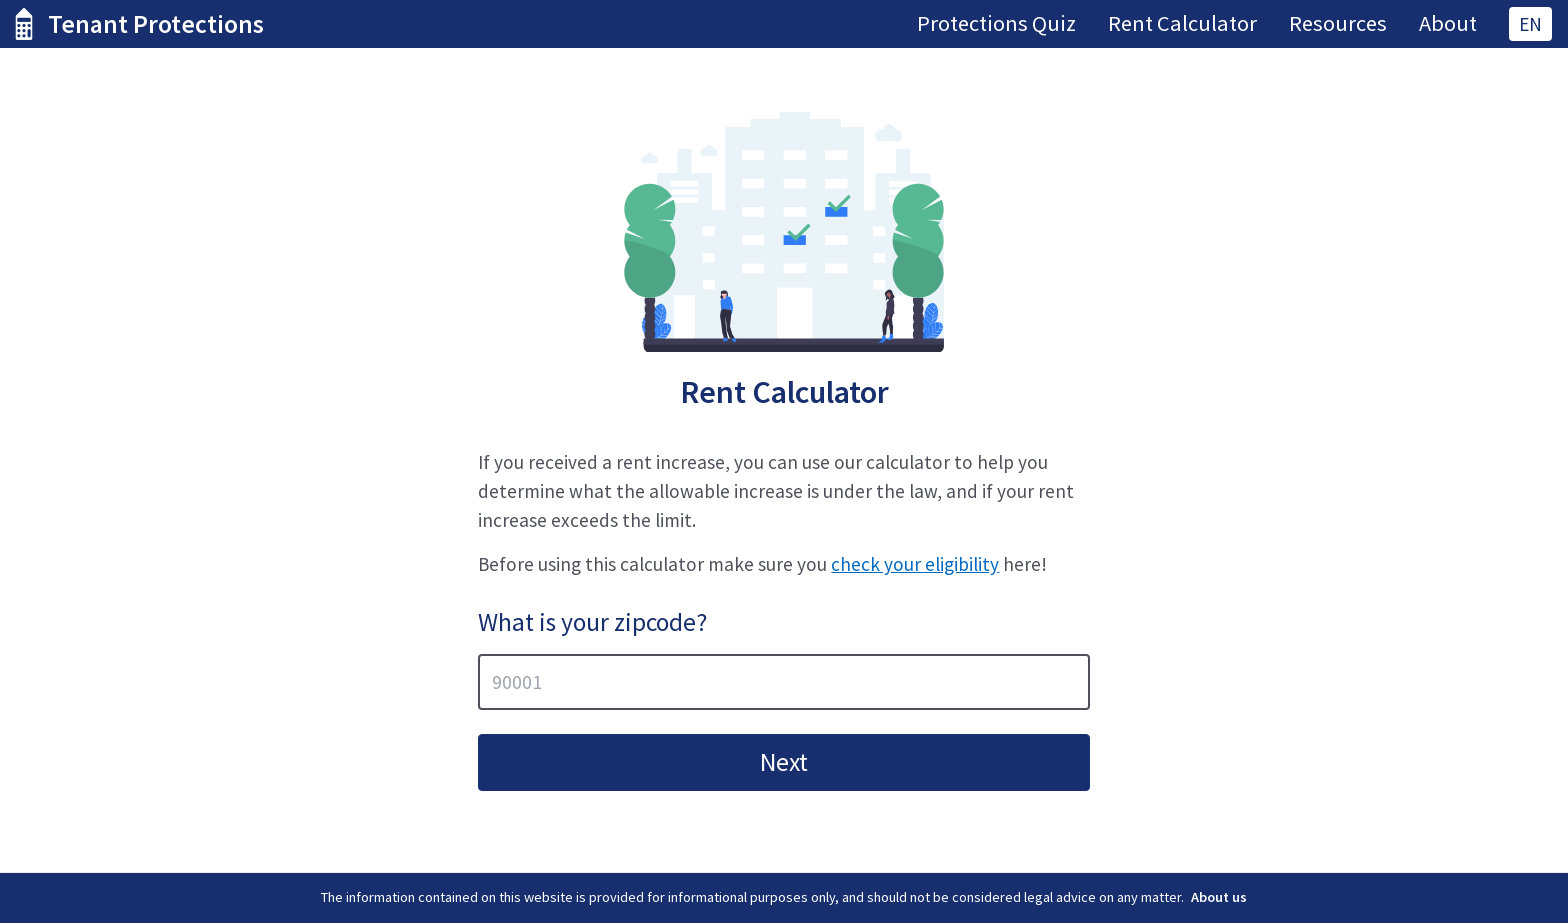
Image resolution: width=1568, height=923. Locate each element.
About (1448, 23)
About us (1219, 897)
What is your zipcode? (592, 622)
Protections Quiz (996, 23)
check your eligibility (915, 564)
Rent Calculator (1182, 23)
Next (784, 762)
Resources (1338, 23)
